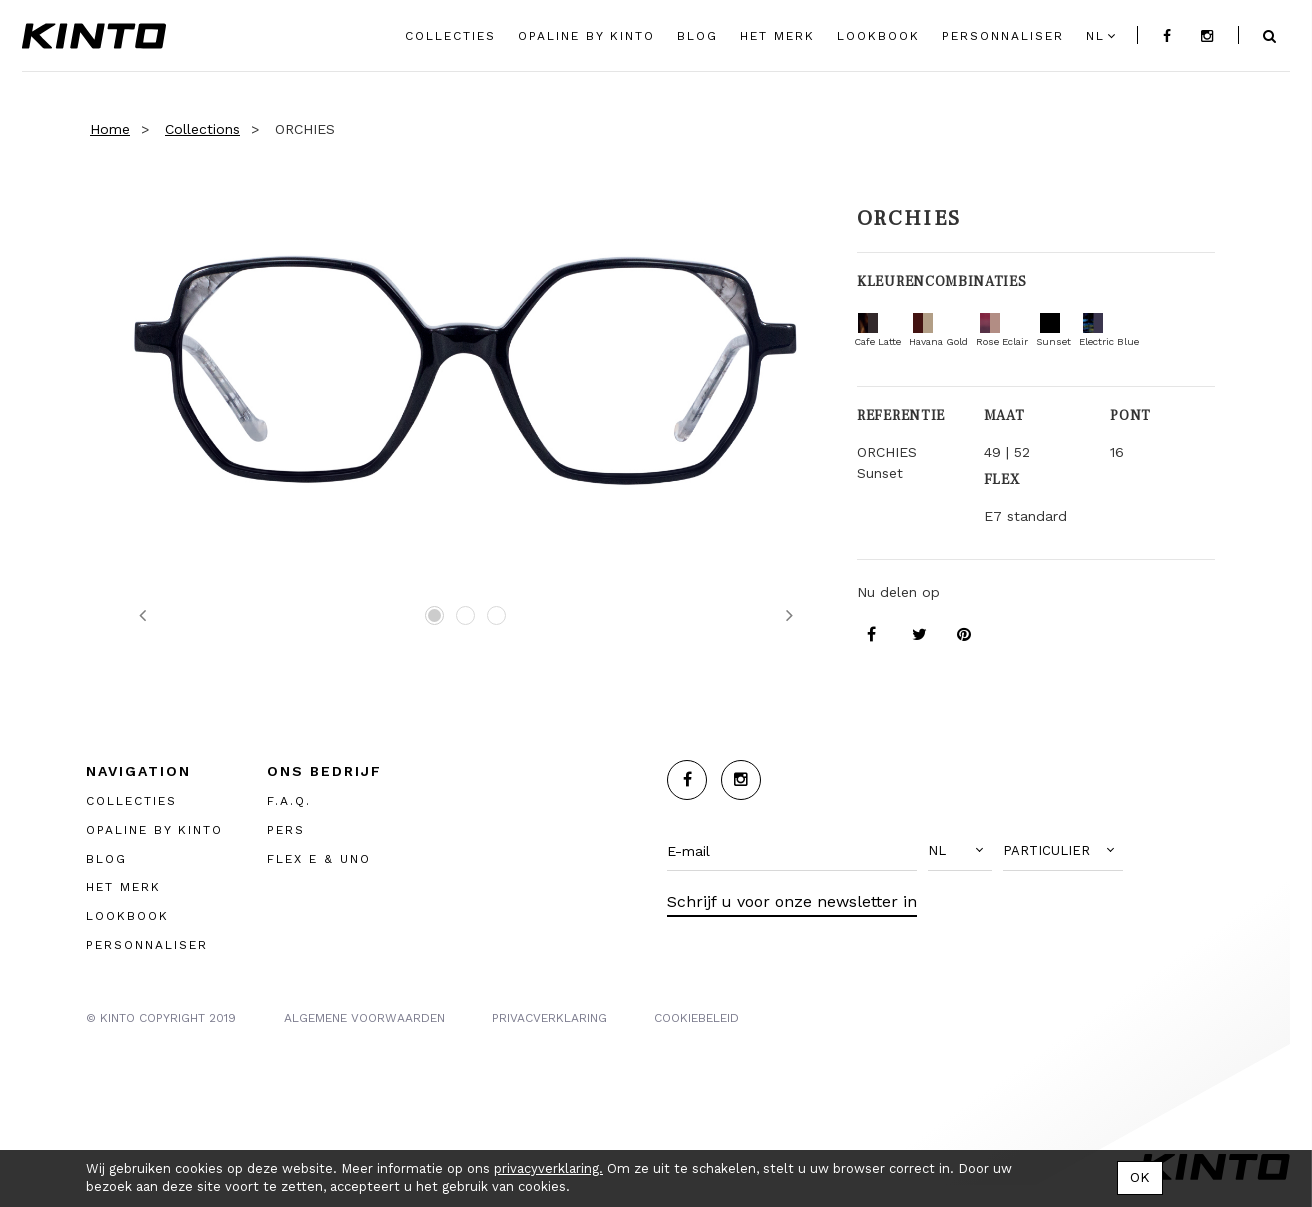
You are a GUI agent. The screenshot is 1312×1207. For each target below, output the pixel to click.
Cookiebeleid (696, 1018)
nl (1095, 36)
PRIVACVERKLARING (549, 1018)
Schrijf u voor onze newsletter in (792, 901)
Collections (202, 129)
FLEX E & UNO (319, 859)
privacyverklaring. (548, 1168)
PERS (286, 830)
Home (110, 129)
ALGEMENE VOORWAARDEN (364, 1018)
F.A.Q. (289, 801)
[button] (960, 851)
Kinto (94, 36)
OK (1140, 1177)
